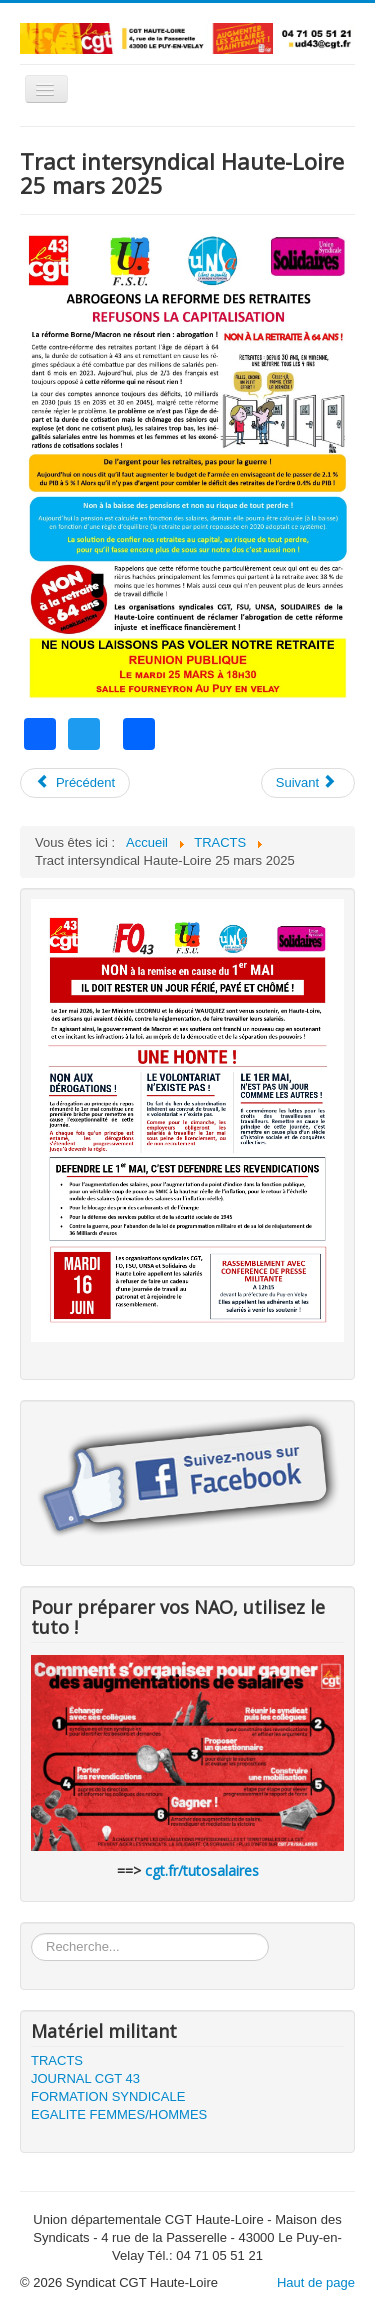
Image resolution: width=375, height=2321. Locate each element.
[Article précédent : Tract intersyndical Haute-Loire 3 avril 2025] (75, 783)
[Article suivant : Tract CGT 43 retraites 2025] (308, 783)
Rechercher (31, 1933)
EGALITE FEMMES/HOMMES (119, 2114)
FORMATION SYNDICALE (108, 2096)
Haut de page (316, 2282)
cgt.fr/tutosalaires (202, 1870)
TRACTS (57, 2060)
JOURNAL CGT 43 (85, 2078)
